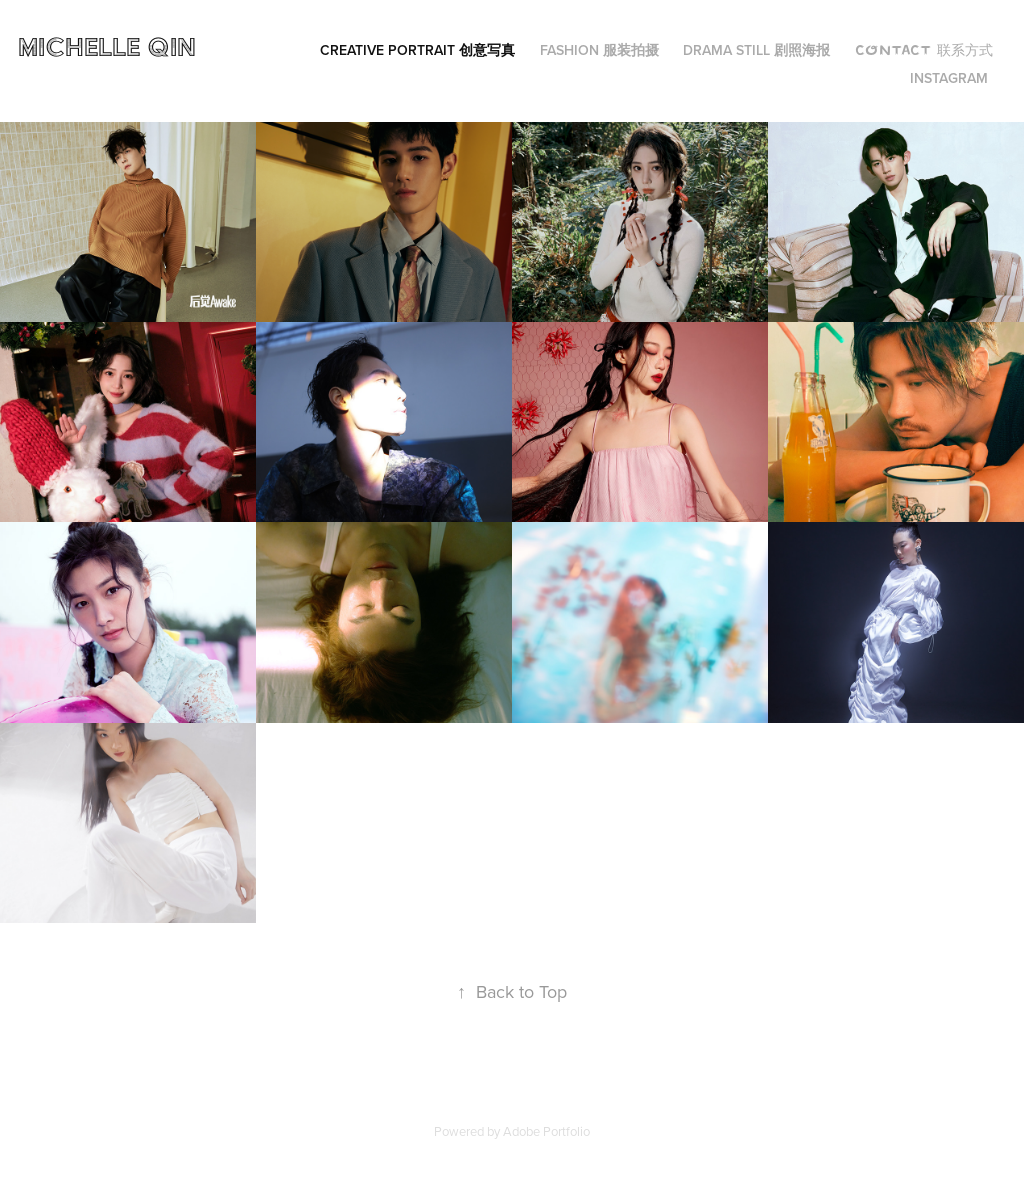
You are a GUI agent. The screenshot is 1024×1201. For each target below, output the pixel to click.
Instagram (949, 78)
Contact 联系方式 (924, 50)
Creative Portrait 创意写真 (417, 50)
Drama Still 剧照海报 (756, 50)
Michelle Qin (111, 46)
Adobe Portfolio (546, 1131)
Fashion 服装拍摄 (599, 50)
